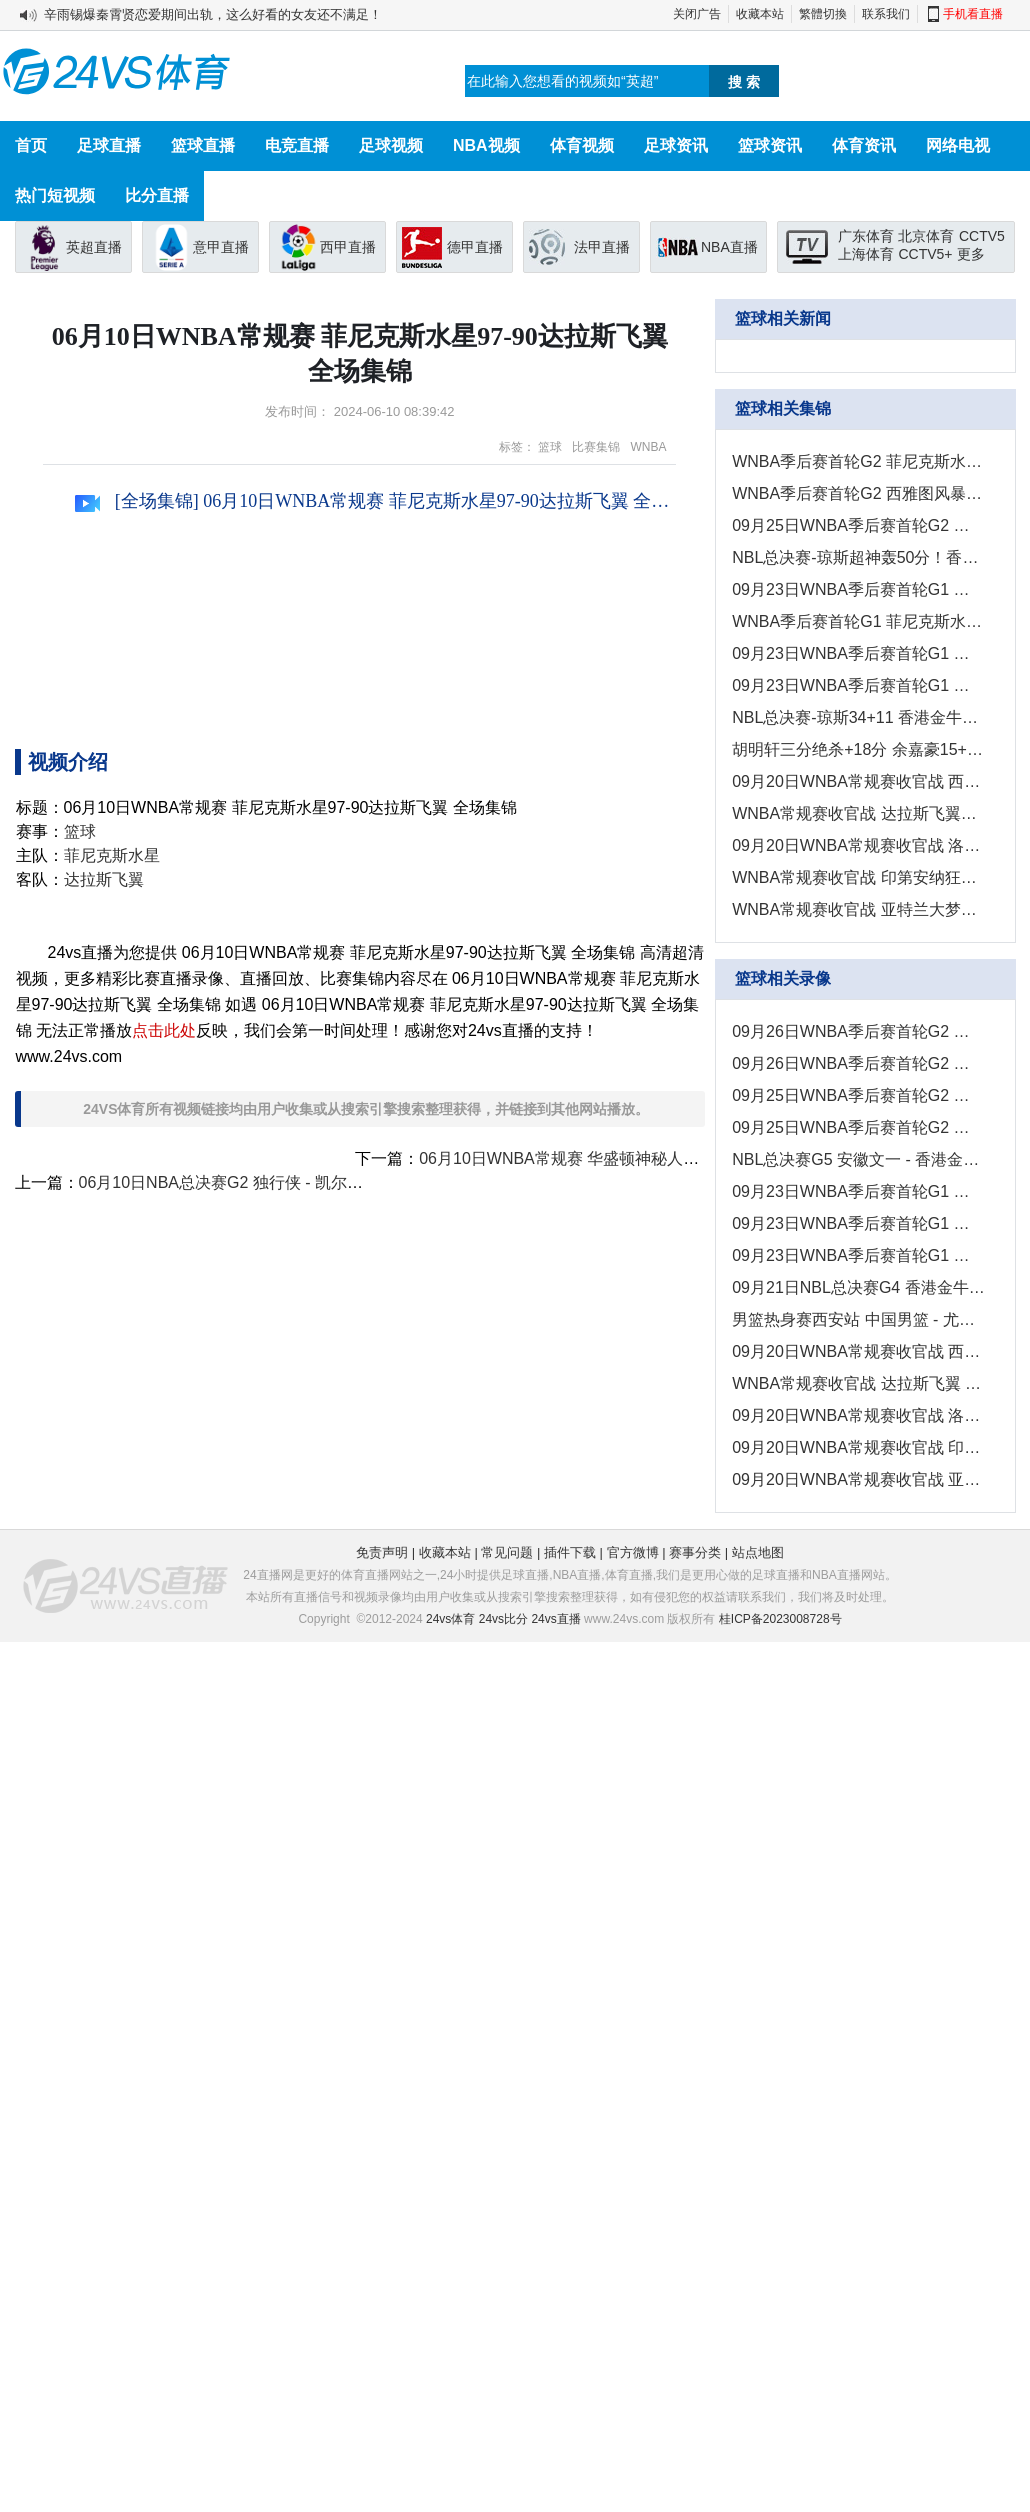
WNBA (648, 447)
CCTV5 (982, 236)
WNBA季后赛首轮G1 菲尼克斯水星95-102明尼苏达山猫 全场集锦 (858, 621)
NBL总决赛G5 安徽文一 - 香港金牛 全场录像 (858, 1159)
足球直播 (109, 145)
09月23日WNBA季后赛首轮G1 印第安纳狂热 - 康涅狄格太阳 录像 (858, 1223)
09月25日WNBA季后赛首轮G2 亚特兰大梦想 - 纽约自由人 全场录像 (858, 1127)
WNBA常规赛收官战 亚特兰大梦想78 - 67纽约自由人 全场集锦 (858, 909)
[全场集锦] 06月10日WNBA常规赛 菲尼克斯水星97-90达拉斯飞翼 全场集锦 (375, 501)
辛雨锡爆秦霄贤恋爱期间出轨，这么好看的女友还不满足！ (213, 14)
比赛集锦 (596, 447)
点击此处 (164, 1030)
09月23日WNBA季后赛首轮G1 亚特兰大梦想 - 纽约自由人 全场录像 (858, 1255)
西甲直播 (348, 247)
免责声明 (382, 1552)
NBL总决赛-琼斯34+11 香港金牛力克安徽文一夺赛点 (858, 717)
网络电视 (958, 145)
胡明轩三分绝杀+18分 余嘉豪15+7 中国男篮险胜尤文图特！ (858, 749)
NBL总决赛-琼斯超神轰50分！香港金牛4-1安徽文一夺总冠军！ (858, 557)
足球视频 (391, 145)
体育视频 (582, 145)
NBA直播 (729, 247)
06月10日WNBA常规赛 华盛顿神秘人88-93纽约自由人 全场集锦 (645, 1158)
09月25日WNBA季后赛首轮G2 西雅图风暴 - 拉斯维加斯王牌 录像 (858, 1095)
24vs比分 (503, 1619)
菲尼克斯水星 (112, 855)
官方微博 (633, 1552)
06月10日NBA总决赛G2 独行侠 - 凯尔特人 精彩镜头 (263, 1182)
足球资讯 (676, 145)
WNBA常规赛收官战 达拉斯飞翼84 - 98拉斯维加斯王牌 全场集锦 (858, 813)
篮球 (550, 447)
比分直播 (157, 195)
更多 (971, 254)
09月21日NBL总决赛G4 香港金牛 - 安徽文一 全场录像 (858, 1287)
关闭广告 (697, 14)
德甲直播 (475, 247)
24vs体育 (450, 1619)
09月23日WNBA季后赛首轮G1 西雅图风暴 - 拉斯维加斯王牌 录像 (858, 1191)
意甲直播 (221, 247)
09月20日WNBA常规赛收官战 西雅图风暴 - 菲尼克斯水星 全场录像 (858, 1351)
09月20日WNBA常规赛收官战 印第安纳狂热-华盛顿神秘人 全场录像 (858, 1447)
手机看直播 (973, 14)
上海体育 (866, 254)
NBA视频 (486, 145)
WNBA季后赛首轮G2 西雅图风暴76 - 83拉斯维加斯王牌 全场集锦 (858, 493)
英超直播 (94, 247)
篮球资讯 (770, 145)
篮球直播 (203, 145)
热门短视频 (55, 195)
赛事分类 (695, 1552)
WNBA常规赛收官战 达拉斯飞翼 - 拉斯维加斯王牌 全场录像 (858, 1383)
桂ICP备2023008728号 (780, 1619)
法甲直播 (602, 247)
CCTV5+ (925, 254)
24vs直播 (555, 1619)
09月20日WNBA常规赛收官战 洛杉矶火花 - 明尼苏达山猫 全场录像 (858, 1415)
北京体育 (926, 236)
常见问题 (507, 1552)
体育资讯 (864, 145)
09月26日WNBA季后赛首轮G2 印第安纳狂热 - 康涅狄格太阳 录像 (858, 1063)
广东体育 (866, 236)
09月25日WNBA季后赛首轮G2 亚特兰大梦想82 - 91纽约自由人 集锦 (858, 525)
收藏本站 (760, 14)
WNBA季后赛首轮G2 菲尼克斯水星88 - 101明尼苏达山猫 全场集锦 (858, 461)
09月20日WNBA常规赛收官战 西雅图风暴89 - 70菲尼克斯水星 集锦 (858, 781)
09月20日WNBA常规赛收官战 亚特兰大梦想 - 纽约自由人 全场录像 (858, 1479)
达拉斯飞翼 (104, 879)
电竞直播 (297, 145)
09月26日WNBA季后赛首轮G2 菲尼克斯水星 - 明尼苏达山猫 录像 (858, 1031)
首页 (31, 145)
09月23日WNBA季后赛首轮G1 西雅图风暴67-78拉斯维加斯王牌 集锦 (858, 589)
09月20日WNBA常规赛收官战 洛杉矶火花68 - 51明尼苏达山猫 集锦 (858, 845)
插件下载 (570, 1552)
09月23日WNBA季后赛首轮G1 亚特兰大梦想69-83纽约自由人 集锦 (858, 685)
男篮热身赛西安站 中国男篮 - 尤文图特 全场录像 (858, 1319)
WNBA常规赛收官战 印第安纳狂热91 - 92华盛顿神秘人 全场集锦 (858, 877)
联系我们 (886, 14)
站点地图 (758, 1552)
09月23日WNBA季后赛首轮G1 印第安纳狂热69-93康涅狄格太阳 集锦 (858, 653)
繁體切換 (823, 14)
